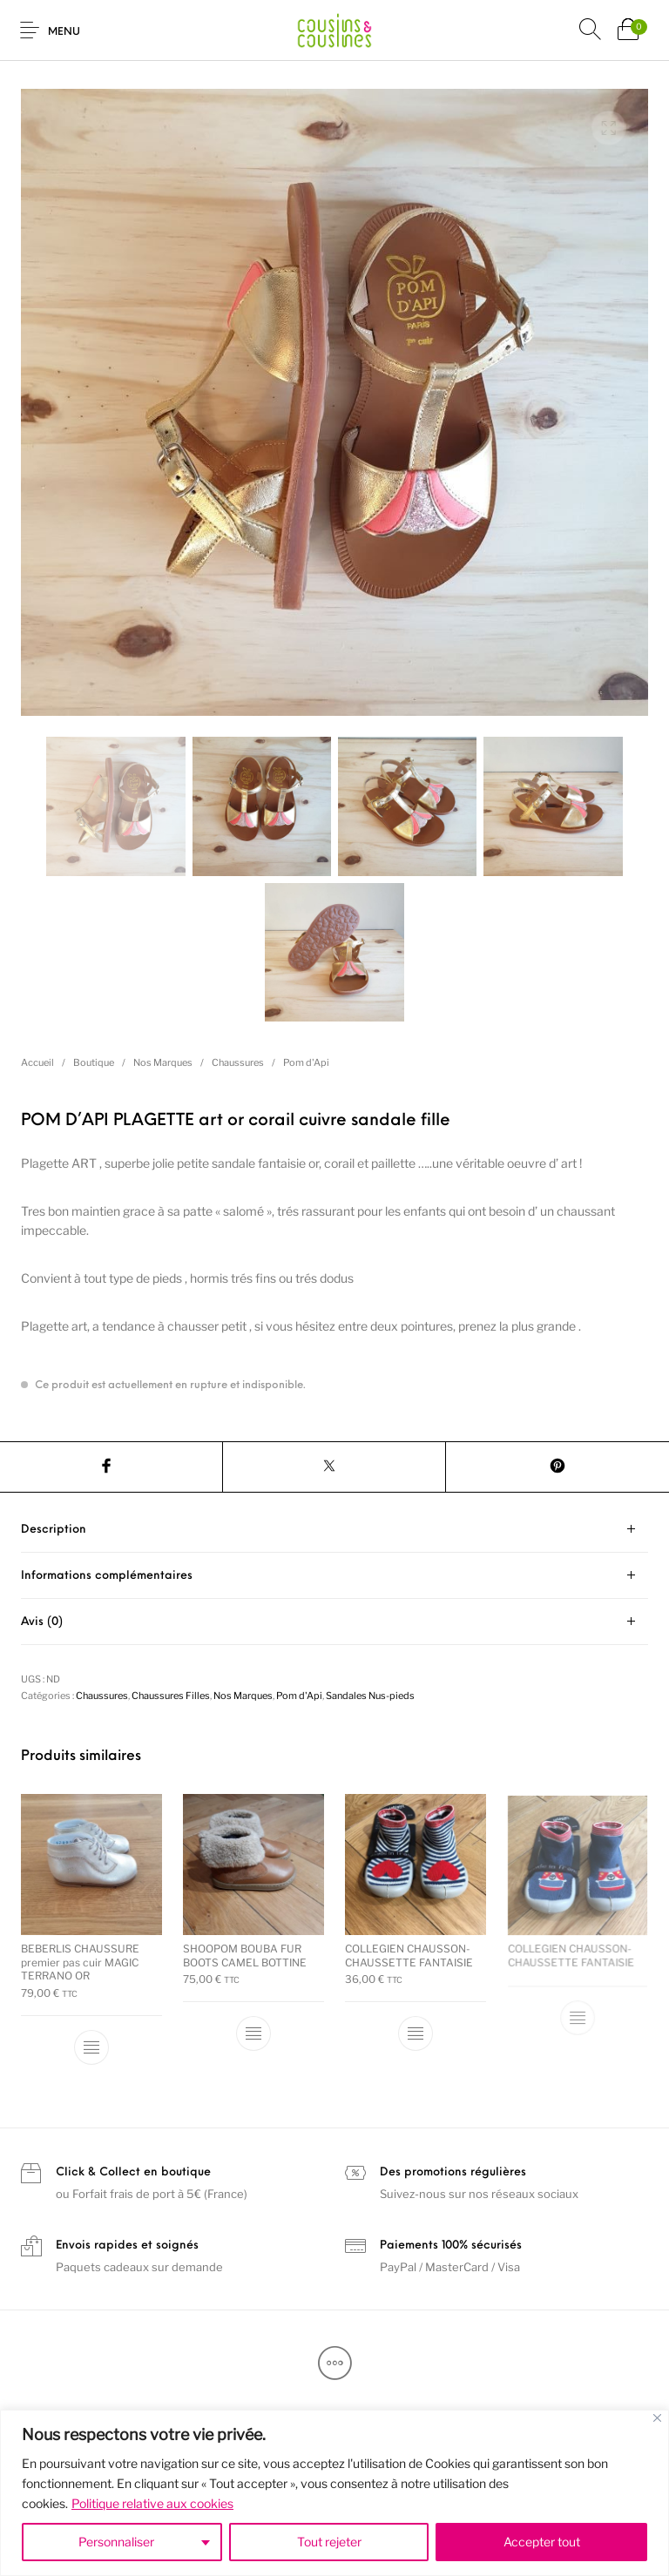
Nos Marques (163, 1062)
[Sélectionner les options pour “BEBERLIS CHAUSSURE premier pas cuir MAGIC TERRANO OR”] (91, 2047)
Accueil (37, 1062)
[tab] (334, 1530)
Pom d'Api (306, 1062)
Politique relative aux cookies (152, 2503)
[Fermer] (657, 2418)
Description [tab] (53, 1529)
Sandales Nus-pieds (370, 1695)
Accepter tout (541, 2541)
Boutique (93, 1062)
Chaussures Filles (171, 1695)
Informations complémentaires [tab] (107, 1575)
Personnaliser (116, 2541)
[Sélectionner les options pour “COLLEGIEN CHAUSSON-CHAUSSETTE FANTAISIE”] (415, 2029)
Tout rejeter (329, 2541)
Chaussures (238, 1062)
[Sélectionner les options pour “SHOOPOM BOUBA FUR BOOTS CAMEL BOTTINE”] (253, 2032)
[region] (334, 2493)
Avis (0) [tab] (42, 1622)
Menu (64, 32)
